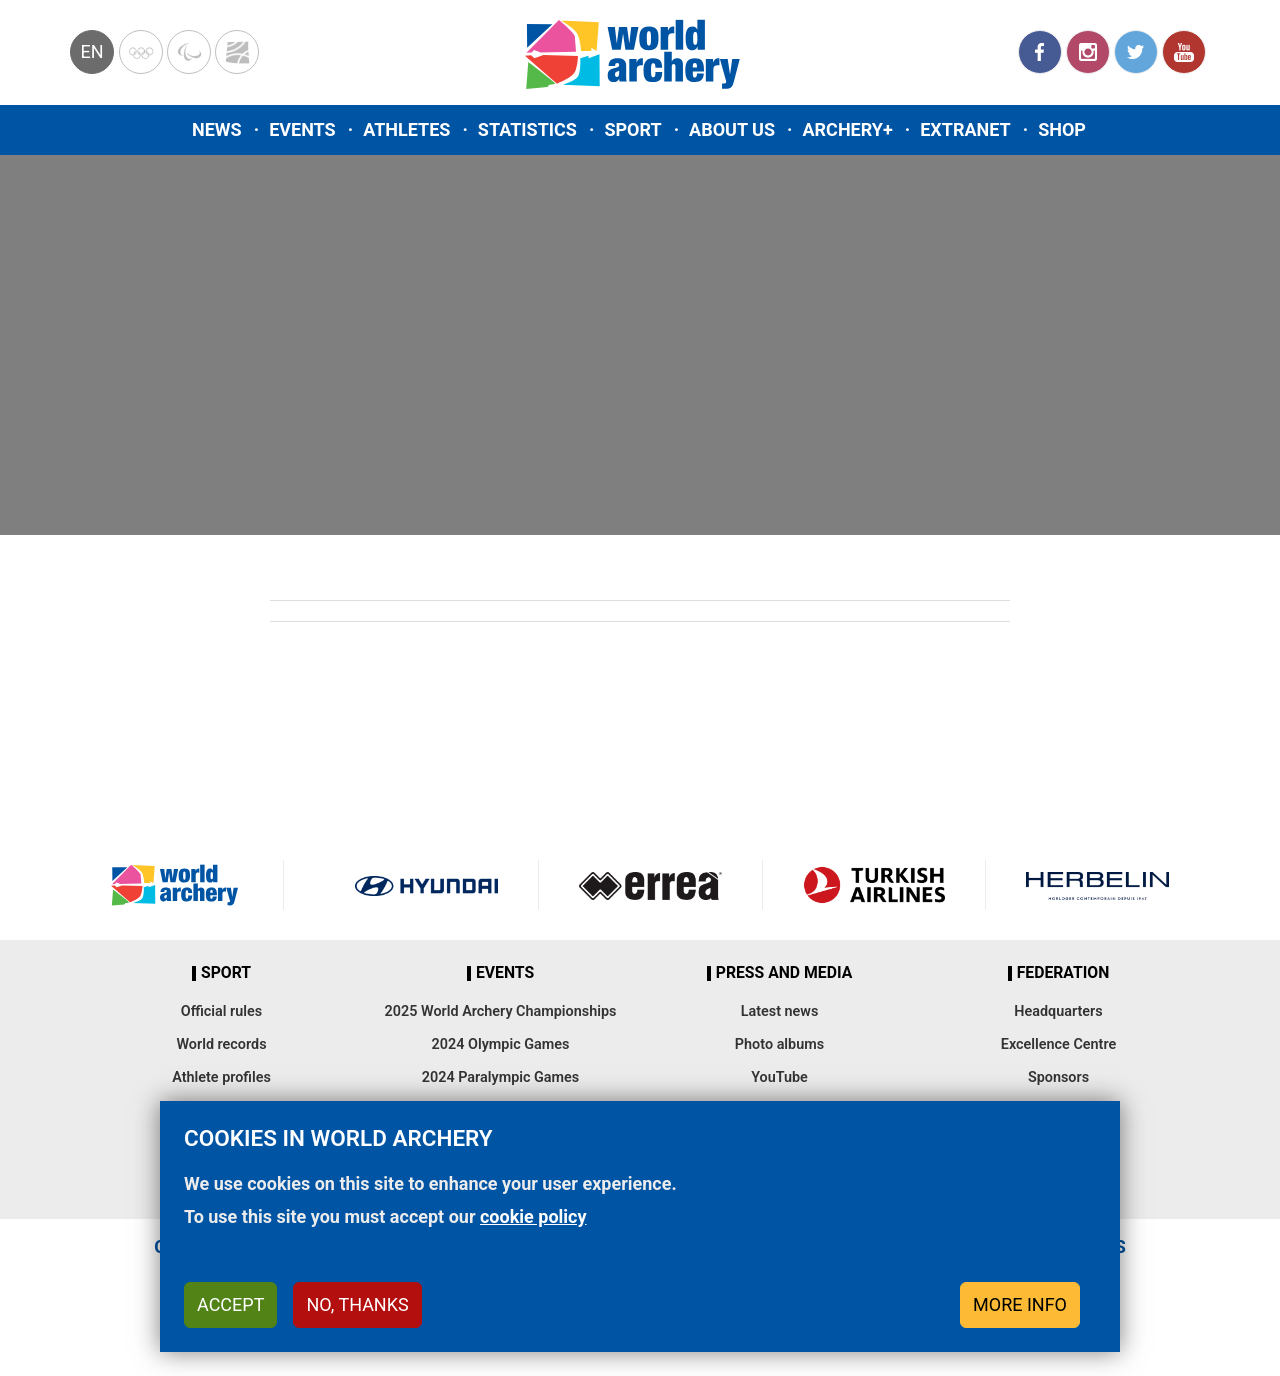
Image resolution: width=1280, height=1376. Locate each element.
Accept (230, 1304)
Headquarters (1058, 1011)
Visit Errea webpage (650, 885)
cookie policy (533, 1216)
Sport (632, 129)
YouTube (1184, 52)
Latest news (780, 1011)
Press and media (784, 973)
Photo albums (779, 1044)
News (217, 129)
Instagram (1088, 52)
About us (732, 129)
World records (221, 1044)
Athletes (406, 129)
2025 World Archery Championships (501, 1011)
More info (1020, 1304)
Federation (1063, 973)
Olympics (141, 52)
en (91, 51)
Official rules (221, 1011)
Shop (1062, 129)
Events (302, 129)
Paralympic (189, 52)
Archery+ (847, 129)
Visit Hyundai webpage (426, 885)
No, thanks (357, 1304)
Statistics (527, 129)
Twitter (1136, 52)
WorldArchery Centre (237, 52)
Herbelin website (1097, 885)
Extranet (965, 129)
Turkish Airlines (874, 885)
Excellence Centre (1058, 1044)
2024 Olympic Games (501, 1044)
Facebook (1040, 52)
